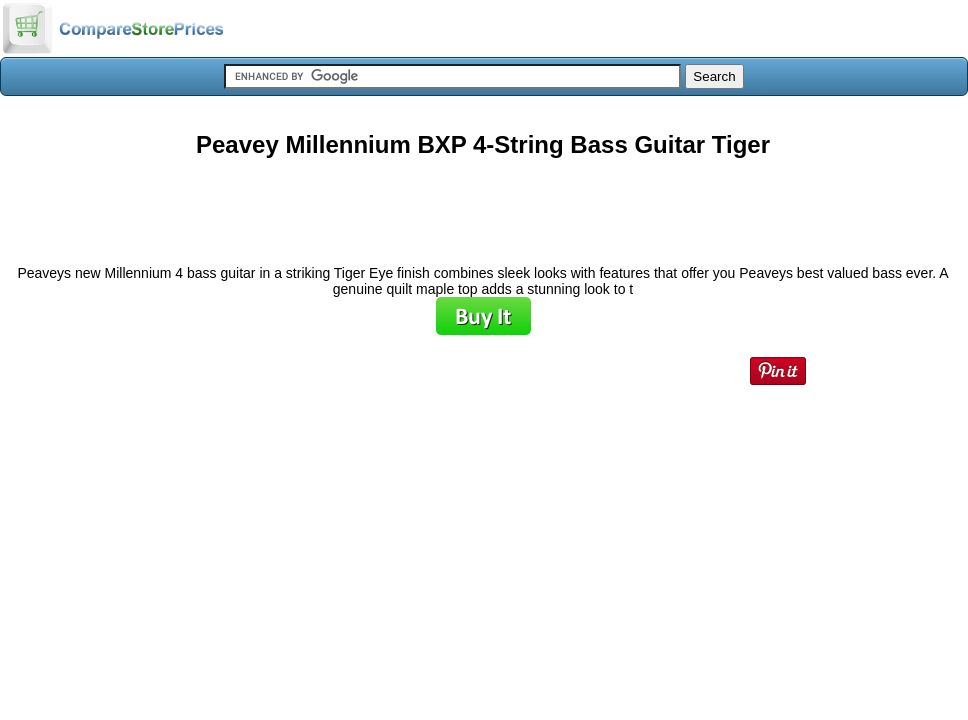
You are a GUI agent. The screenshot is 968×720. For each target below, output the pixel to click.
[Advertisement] (483, 204)
